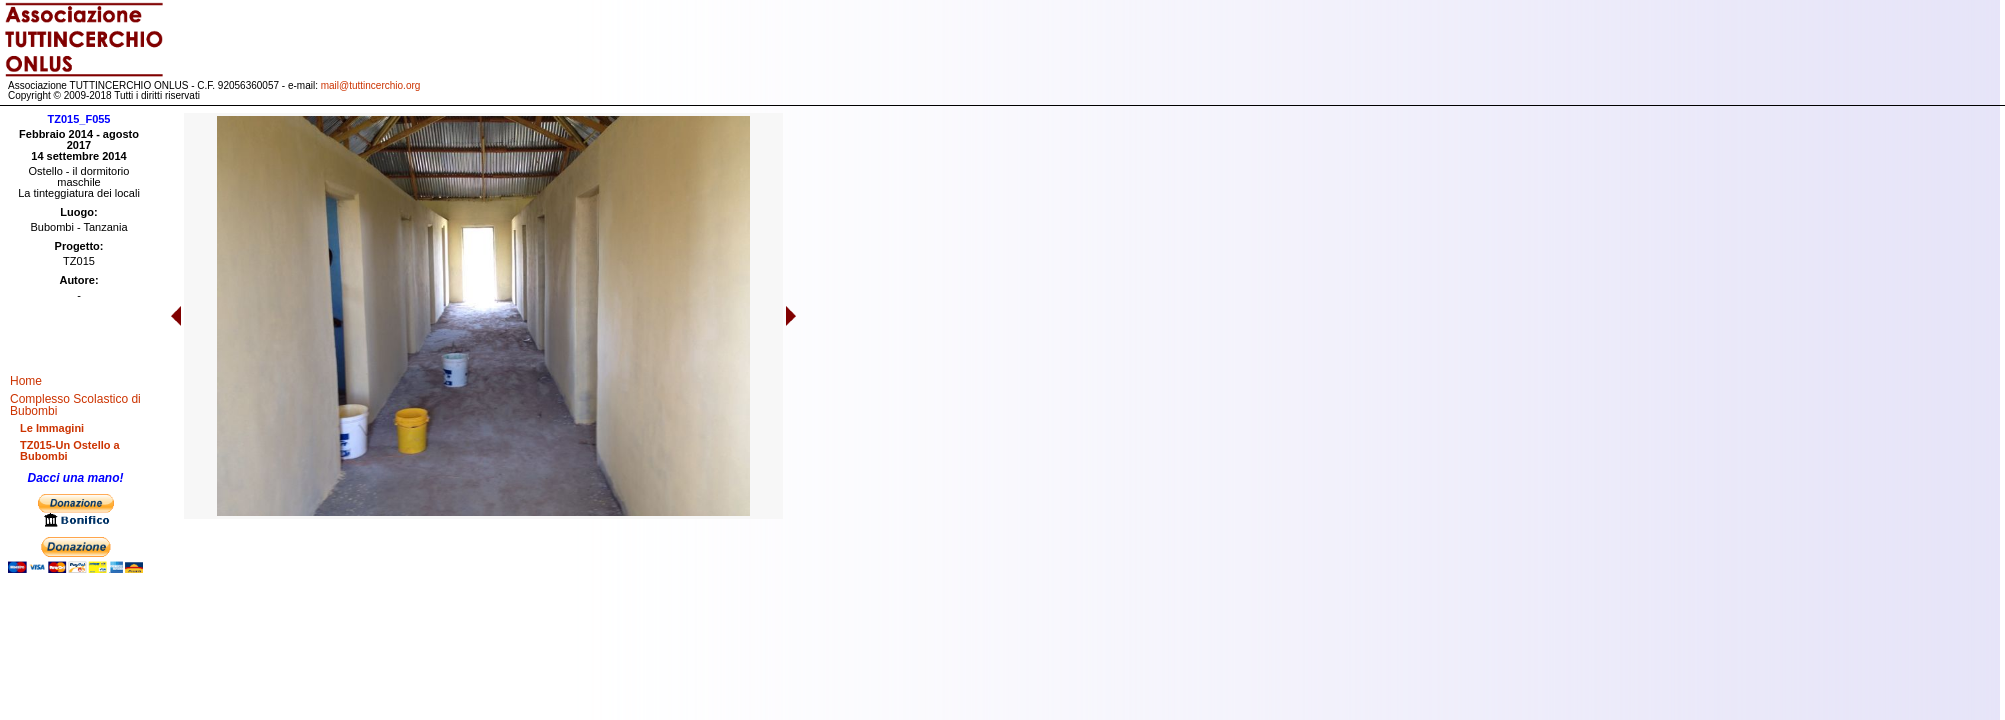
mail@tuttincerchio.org (371, 85)
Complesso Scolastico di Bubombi (75, 405)
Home (26, 381)
